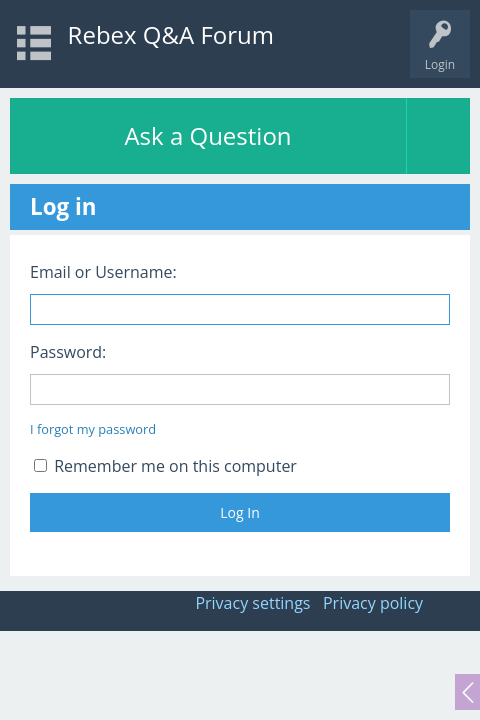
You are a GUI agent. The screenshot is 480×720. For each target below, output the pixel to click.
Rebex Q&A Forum (171, 34)
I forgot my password (93, 429)
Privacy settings (252, 603)
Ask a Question (207, 135)
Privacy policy (373, 603)
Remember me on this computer (165, 466)
